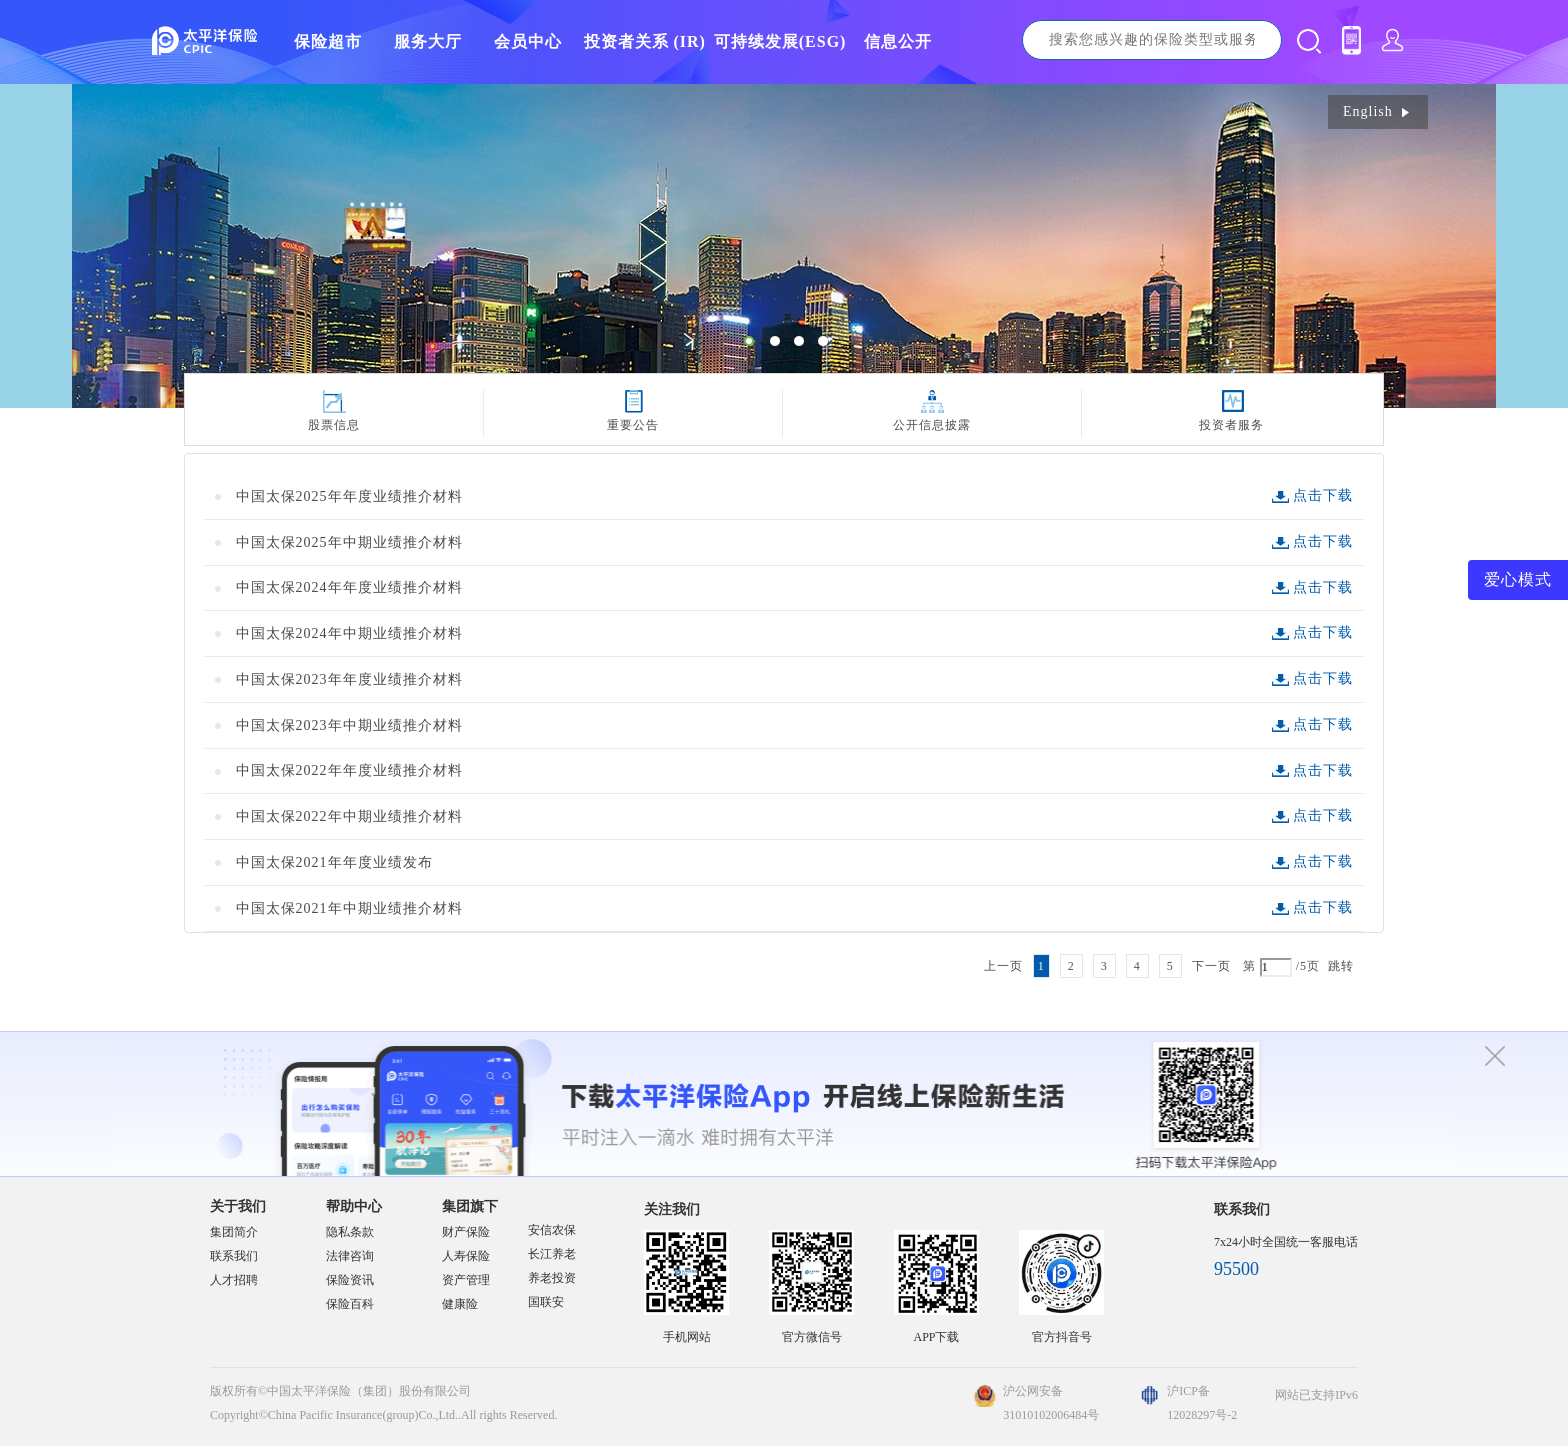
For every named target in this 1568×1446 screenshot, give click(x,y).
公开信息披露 (932, 425)
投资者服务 (1231, 425)
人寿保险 (466, 1256)
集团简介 (234, 1232)
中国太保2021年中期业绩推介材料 (349, 908)
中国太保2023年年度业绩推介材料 (349, 679)
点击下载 (1323, 495)
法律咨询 (350, 1256)
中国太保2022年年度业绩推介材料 (349, 770)
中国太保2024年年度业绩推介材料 (349, 587)
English (1378, 111)
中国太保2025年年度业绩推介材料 (349, 496)
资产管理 (466, 1280)
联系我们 (234, 1256)
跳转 (1341, 966)
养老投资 (552, 1278)
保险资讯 (350, 1280)
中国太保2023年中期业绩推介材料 (349, 725)
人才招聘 (234, 1280)
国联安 (546, 1302)
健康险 (460, 1304)
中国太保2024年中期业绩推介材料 (349, 633)
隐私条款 (350, 1232)
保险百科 (350, 1304)
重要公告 (633, 425)
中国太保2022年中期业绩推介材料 (349, 816)
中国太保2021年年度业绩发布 (334, 862)
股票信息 (334, 425)
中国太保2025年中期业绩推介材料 (349, 542)
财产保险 (466, 1232)
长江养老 (552, 1254)
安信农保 (552, 1230)
